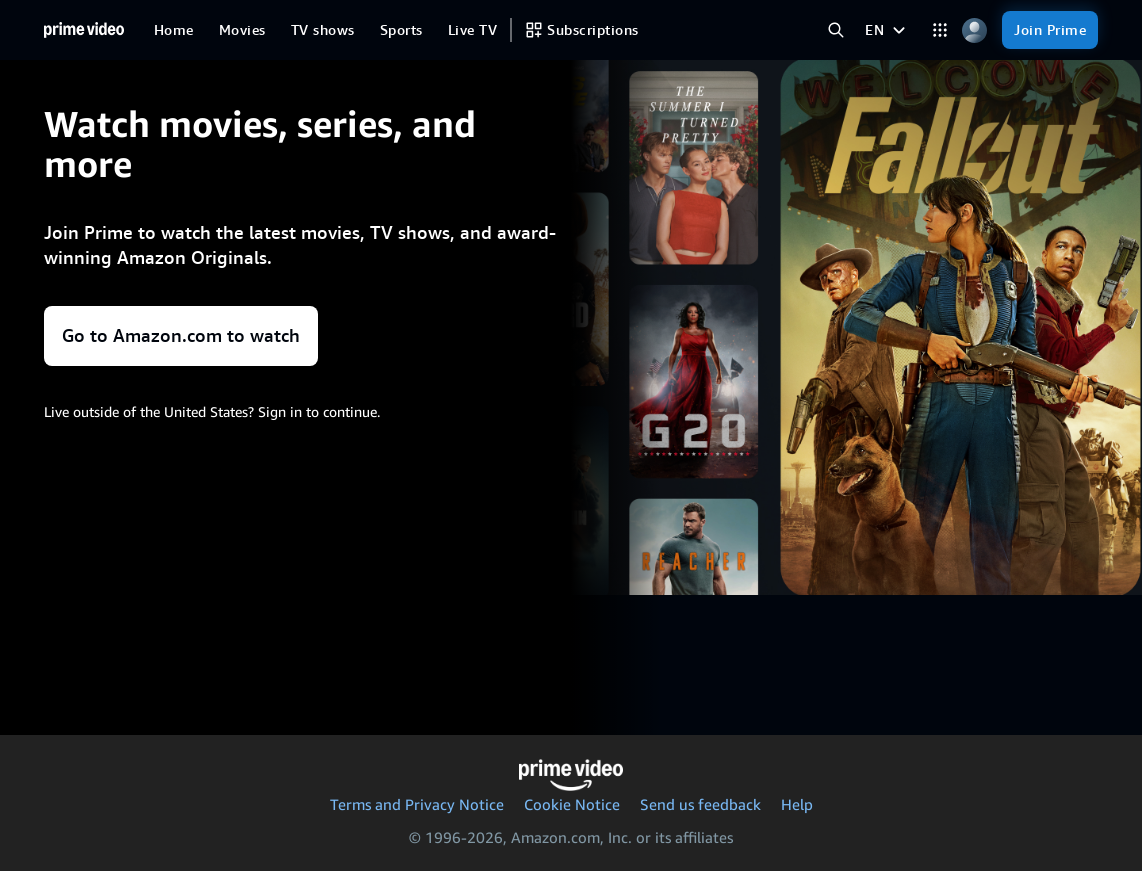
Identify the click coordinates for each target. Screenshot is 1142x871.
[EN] (887, 30)
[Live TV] (472, 30)
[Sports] (401, 30)
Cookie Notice (572, 804)
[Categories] (939, 30)
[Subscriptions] (581, 30)
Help (797, 804)
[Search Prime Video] (835, 30)
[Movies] (242, 30)
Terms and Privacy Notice (417, 804)
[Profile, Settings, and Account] (974, 30)
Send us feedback (700, 804)
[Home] (84, 30)
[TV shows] (323, 30)
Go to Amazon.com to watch (181, 335)
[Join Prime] (1050, 30)
